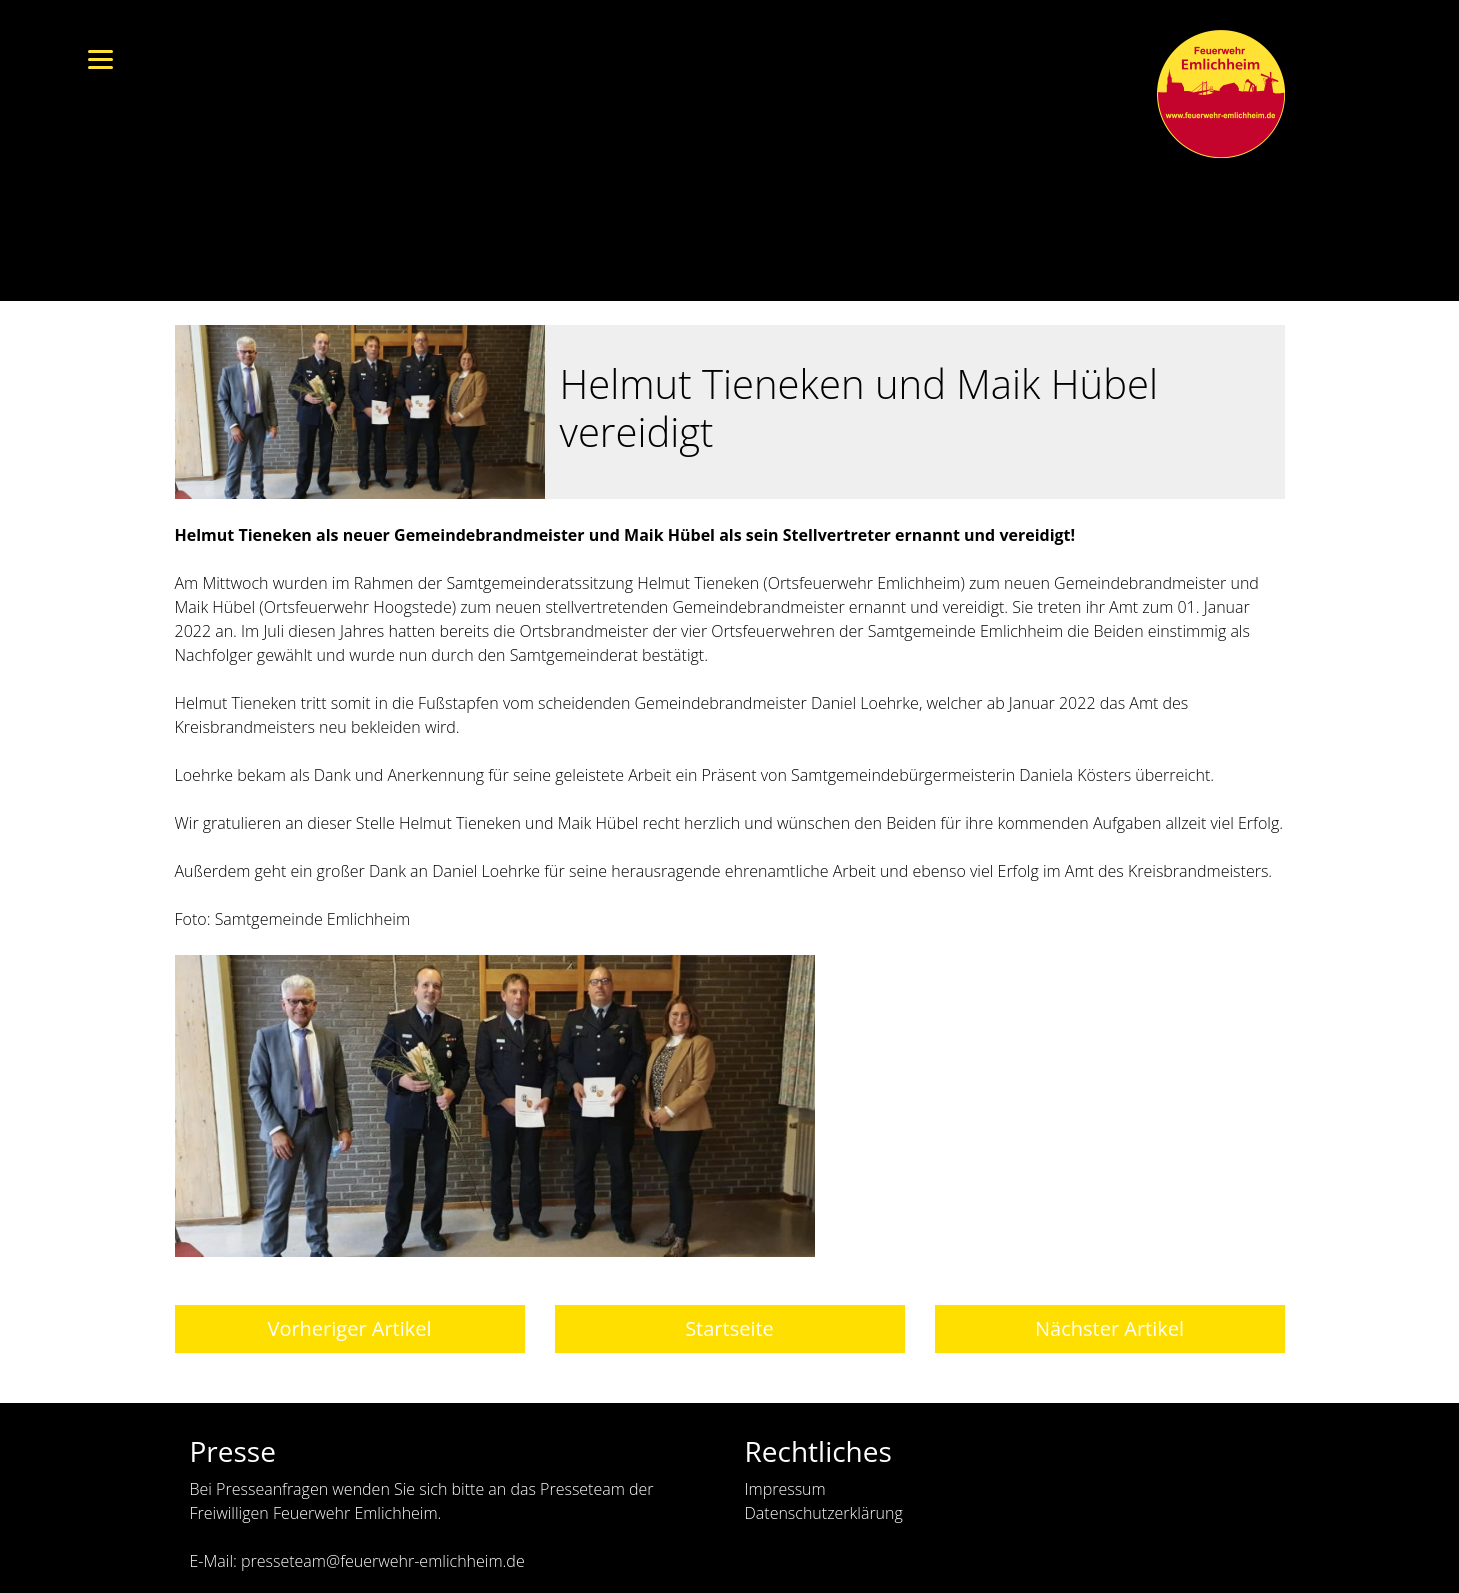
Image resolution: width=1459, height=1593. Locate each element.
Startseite (729, 1328)
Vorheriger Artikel (349, 1328)
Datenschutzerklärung (824, 1513)
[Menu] (100, 57)
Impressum (785, 1489)
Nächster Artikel (1109, 1328)
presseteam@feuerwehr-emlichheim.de (383, 1561)
